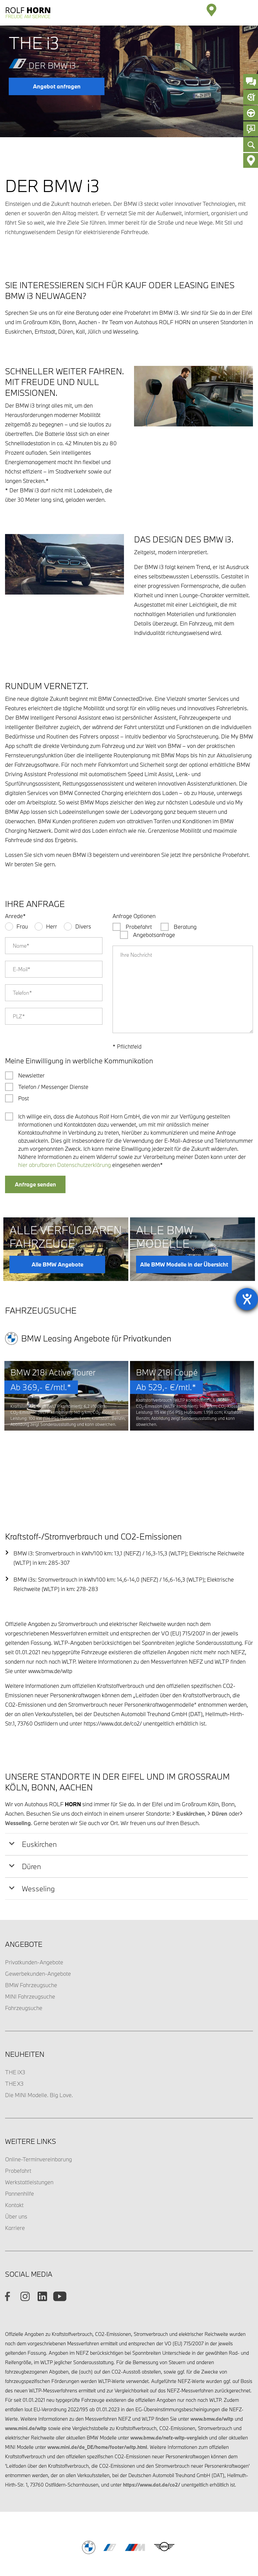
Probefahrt (18, 2116)
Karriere (15, 2173)
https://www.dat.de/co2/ (151, 2431)
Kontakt (14, 2151)
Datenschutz (75, 2529)
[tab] (126, 1790)
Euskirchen (190, 1759)
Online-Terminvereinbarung (38, 2105)
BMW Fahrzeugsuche (31, 1931)
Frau (22, 926)
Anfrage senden (35, 1184)
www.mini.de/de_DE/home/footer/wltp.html (97, 2393)
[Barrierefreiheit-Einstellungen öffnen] (247, 1299)
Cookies (187, 2529)
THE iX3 (15, 2018)
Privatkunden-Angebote (34, 1908)
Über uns (16, 2162)
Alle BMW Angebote (57, 1264)
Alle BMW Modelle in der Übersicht (184, 1264)
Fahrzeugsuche (23, 1954)
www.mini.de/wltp (26, 2374)
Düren (219, 1759)
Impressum (105, 2529)
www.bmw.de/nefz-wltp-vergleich (169, 2384)
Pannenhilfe (19, 2139)
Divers (83, 926)
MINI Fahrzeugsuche (30, 1942)
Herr (51, 926)
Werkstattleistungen (29, 2128)
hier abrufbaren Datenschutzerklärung (64, 1164)
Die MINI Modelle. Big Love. (39, 2041)
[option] (66, 1396)
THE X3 (14, 2029)
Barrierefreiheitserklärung (148, 2529)
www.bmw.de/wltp (211, 2365)
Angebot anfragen (57, 86)
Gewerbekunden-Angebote (38, 1919)
